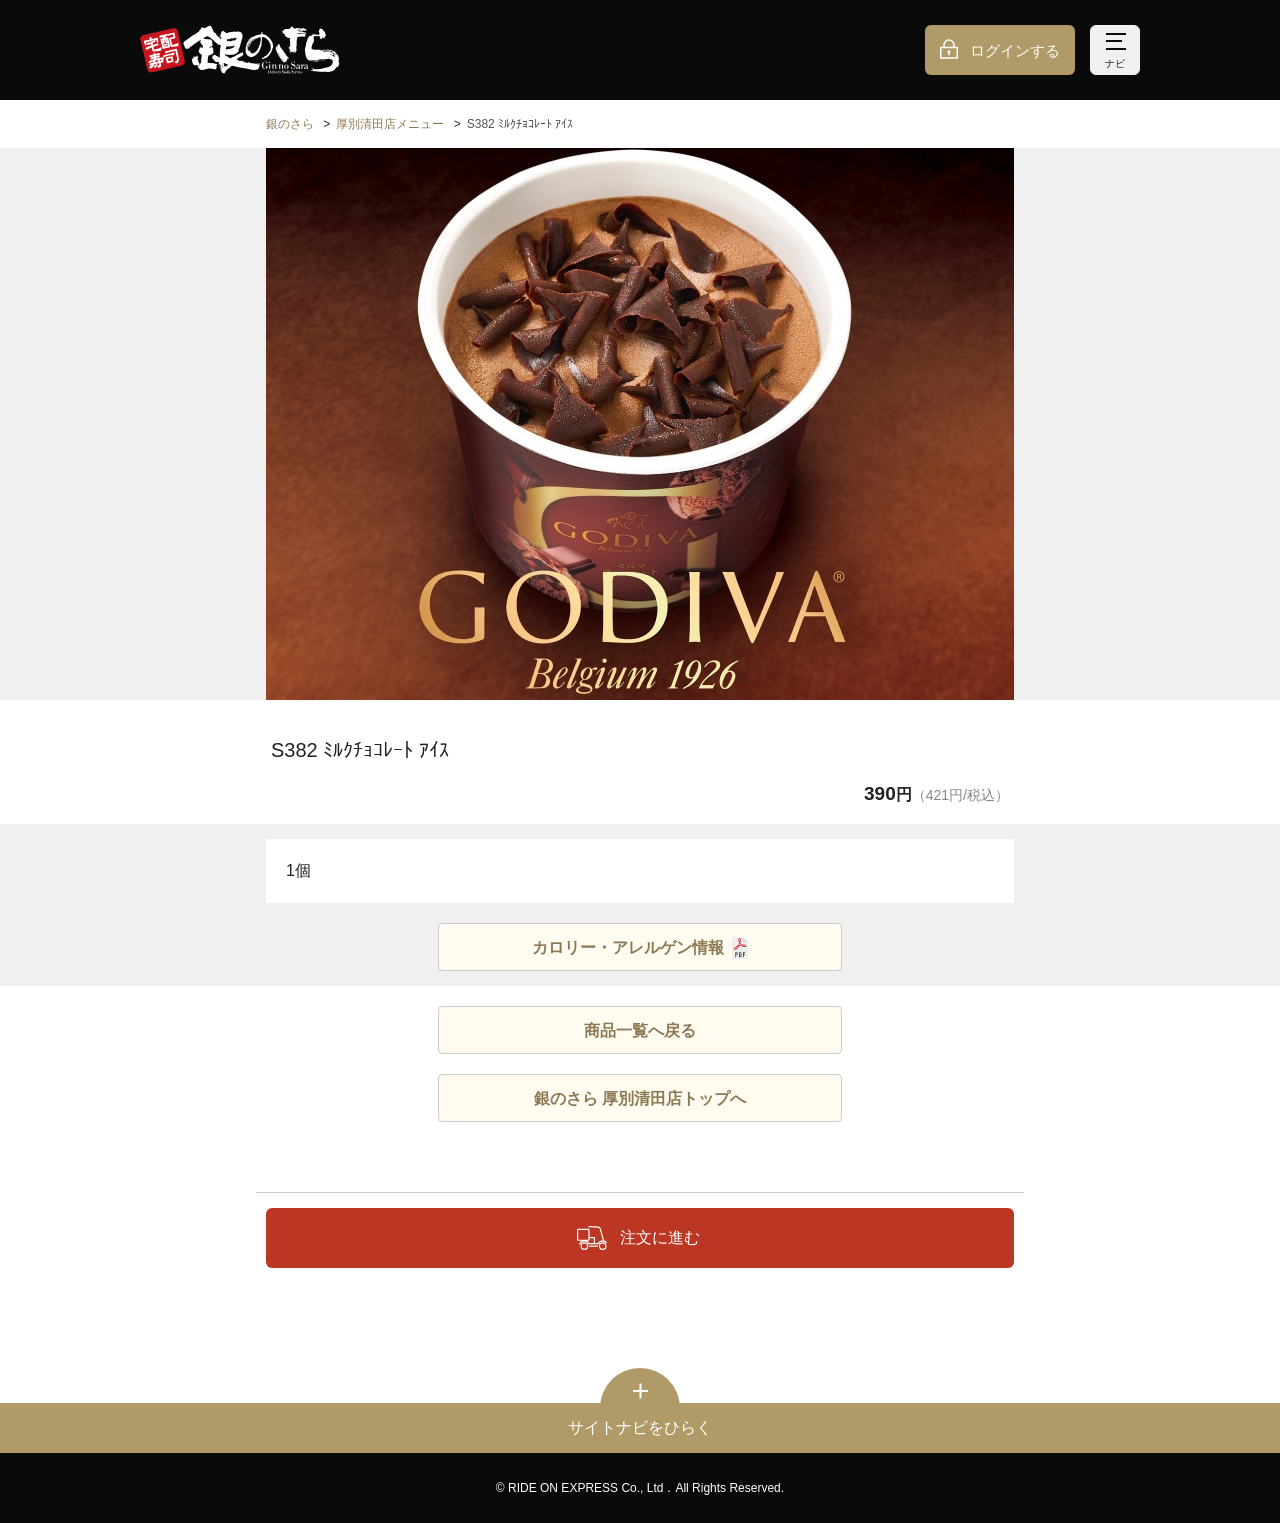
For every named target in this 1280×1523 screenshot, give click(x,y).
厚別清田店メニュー (390, 124)
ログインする (1015, 50)
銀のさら (290, 124)
